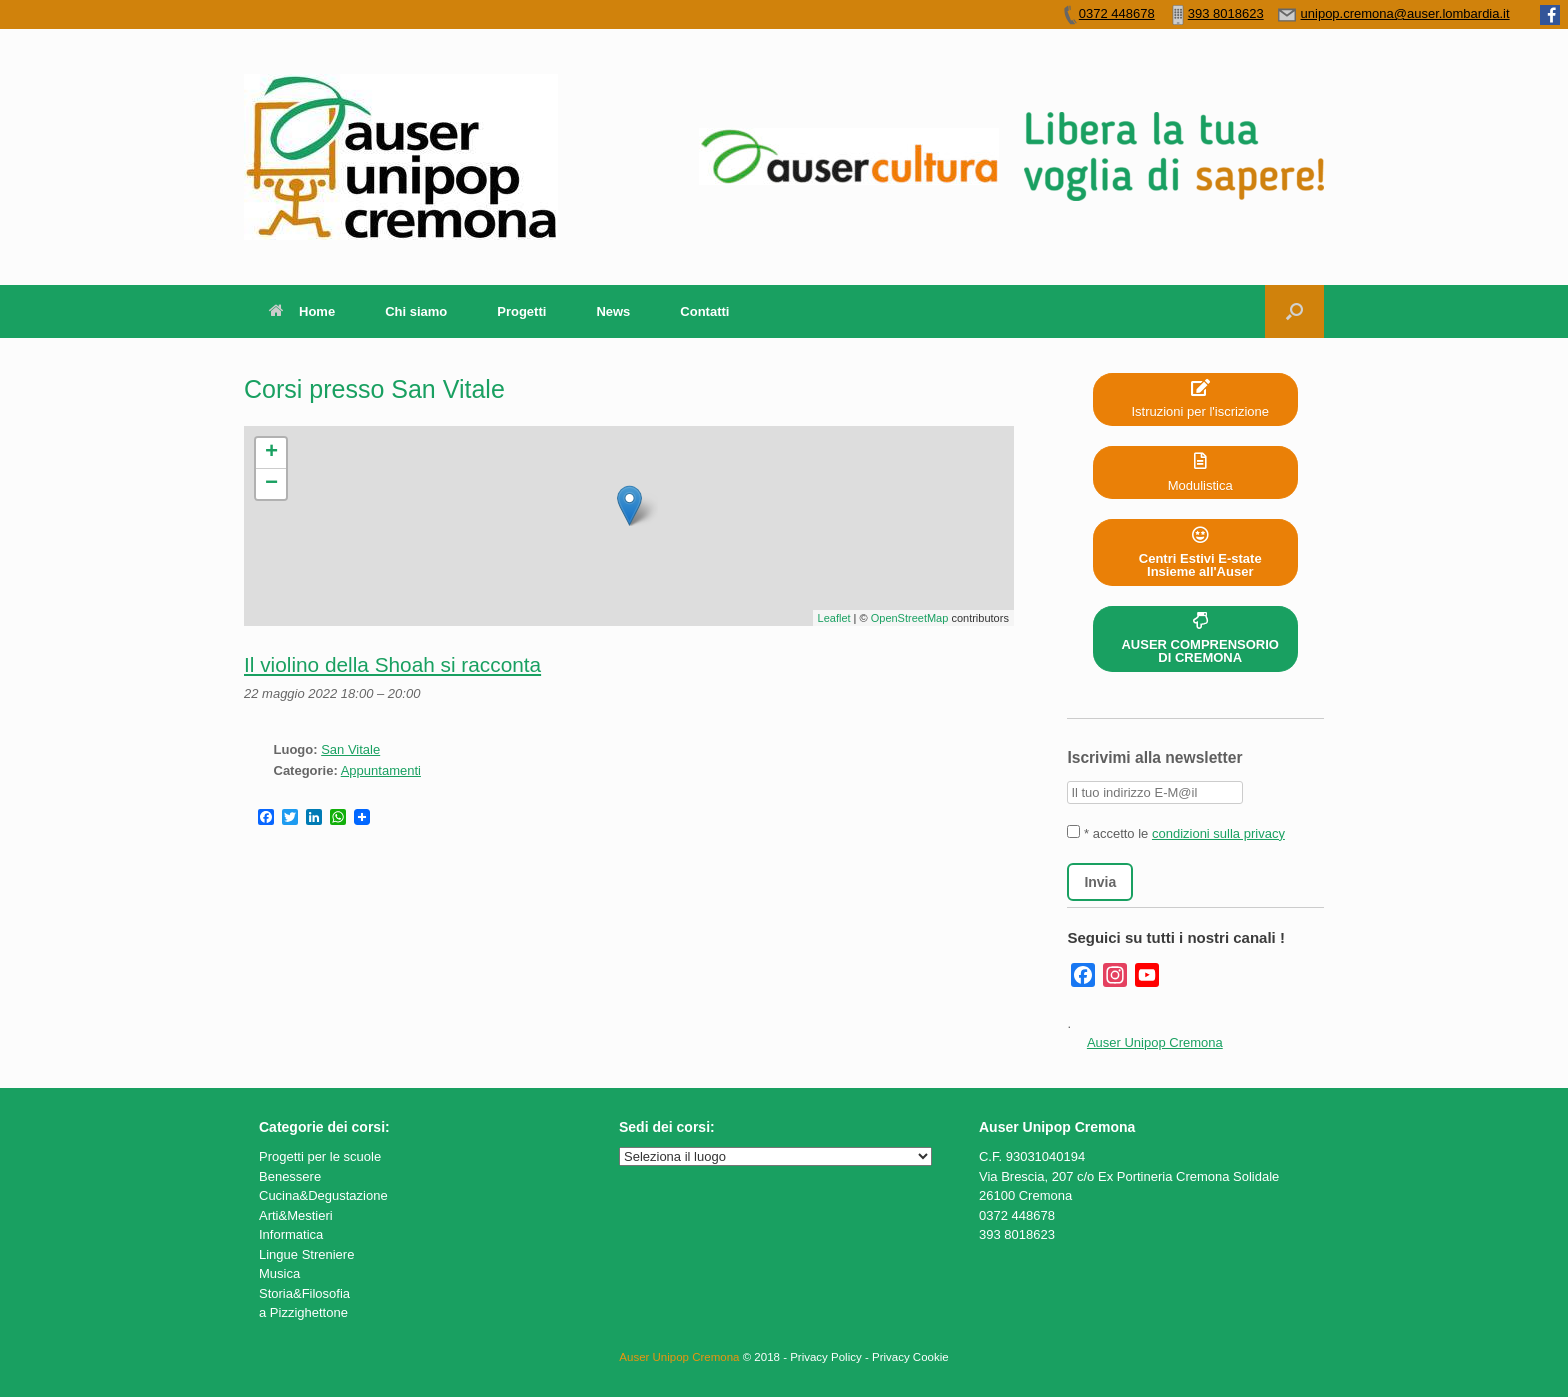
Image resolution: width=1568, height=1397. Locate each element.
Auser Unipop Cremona (1155, 1042)
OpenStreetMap (910, 618)
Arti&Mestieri (296, 1215)
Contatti (704, 311)
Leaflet (834, 618)
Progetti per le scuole (320, 1156)
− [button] (271, 484)
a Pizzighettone (303, 1312)
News (613, 311)
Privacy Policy (826, 1357)
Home (302, 311)
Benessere (290, 1176)
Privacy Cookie (910, 1357)
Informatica (291, 1234)
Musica (279, 1273)
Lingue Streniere (306, 1254)
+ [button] (271, 453)
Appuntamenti (381, 770)
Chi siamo (416, 311)
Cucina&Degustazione (323, 1195)
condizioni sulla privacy (1218, 833)
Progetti (521, 311)
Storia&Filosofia (304, 1293)
